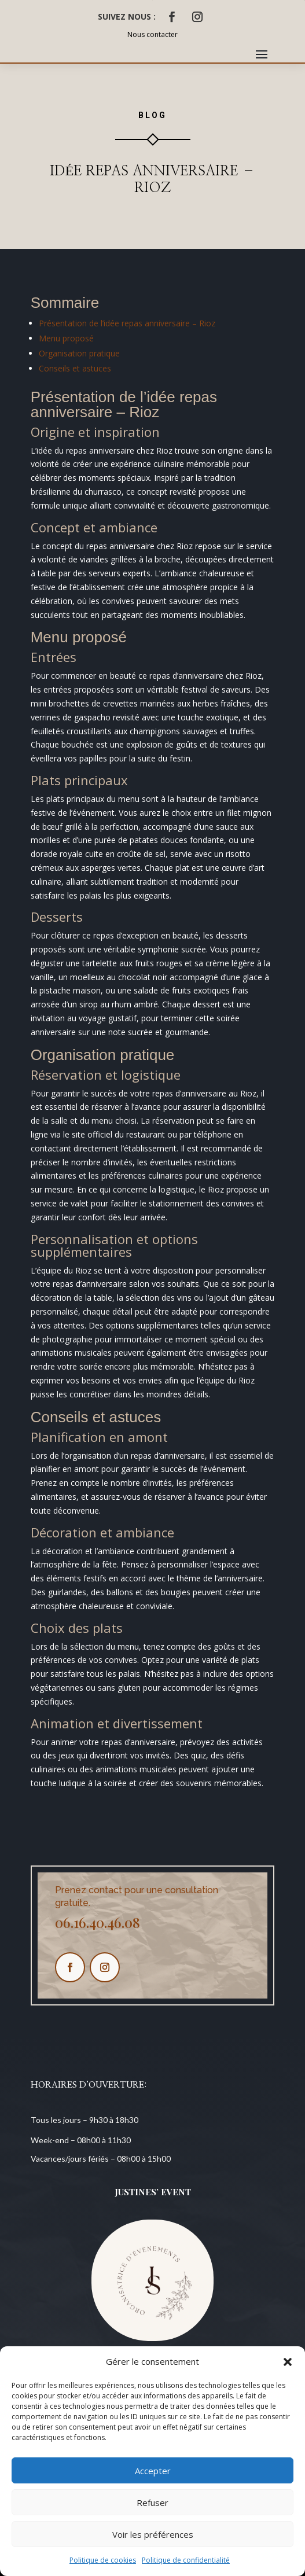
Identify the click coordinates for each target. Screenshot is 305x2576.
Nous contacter (152, 34)
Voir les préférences (152, 2534)
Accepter (153, 2470)
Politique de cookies (102, 2560)
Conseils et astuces (75, 368)
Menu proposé (66, 338)
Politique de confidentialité (186, 2560)
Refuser (152, 2502)
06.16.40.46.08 (97, 1922)
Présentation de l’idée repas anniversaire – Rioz (127, 323)
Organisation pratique (79, 353)
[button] (287, 2362)
